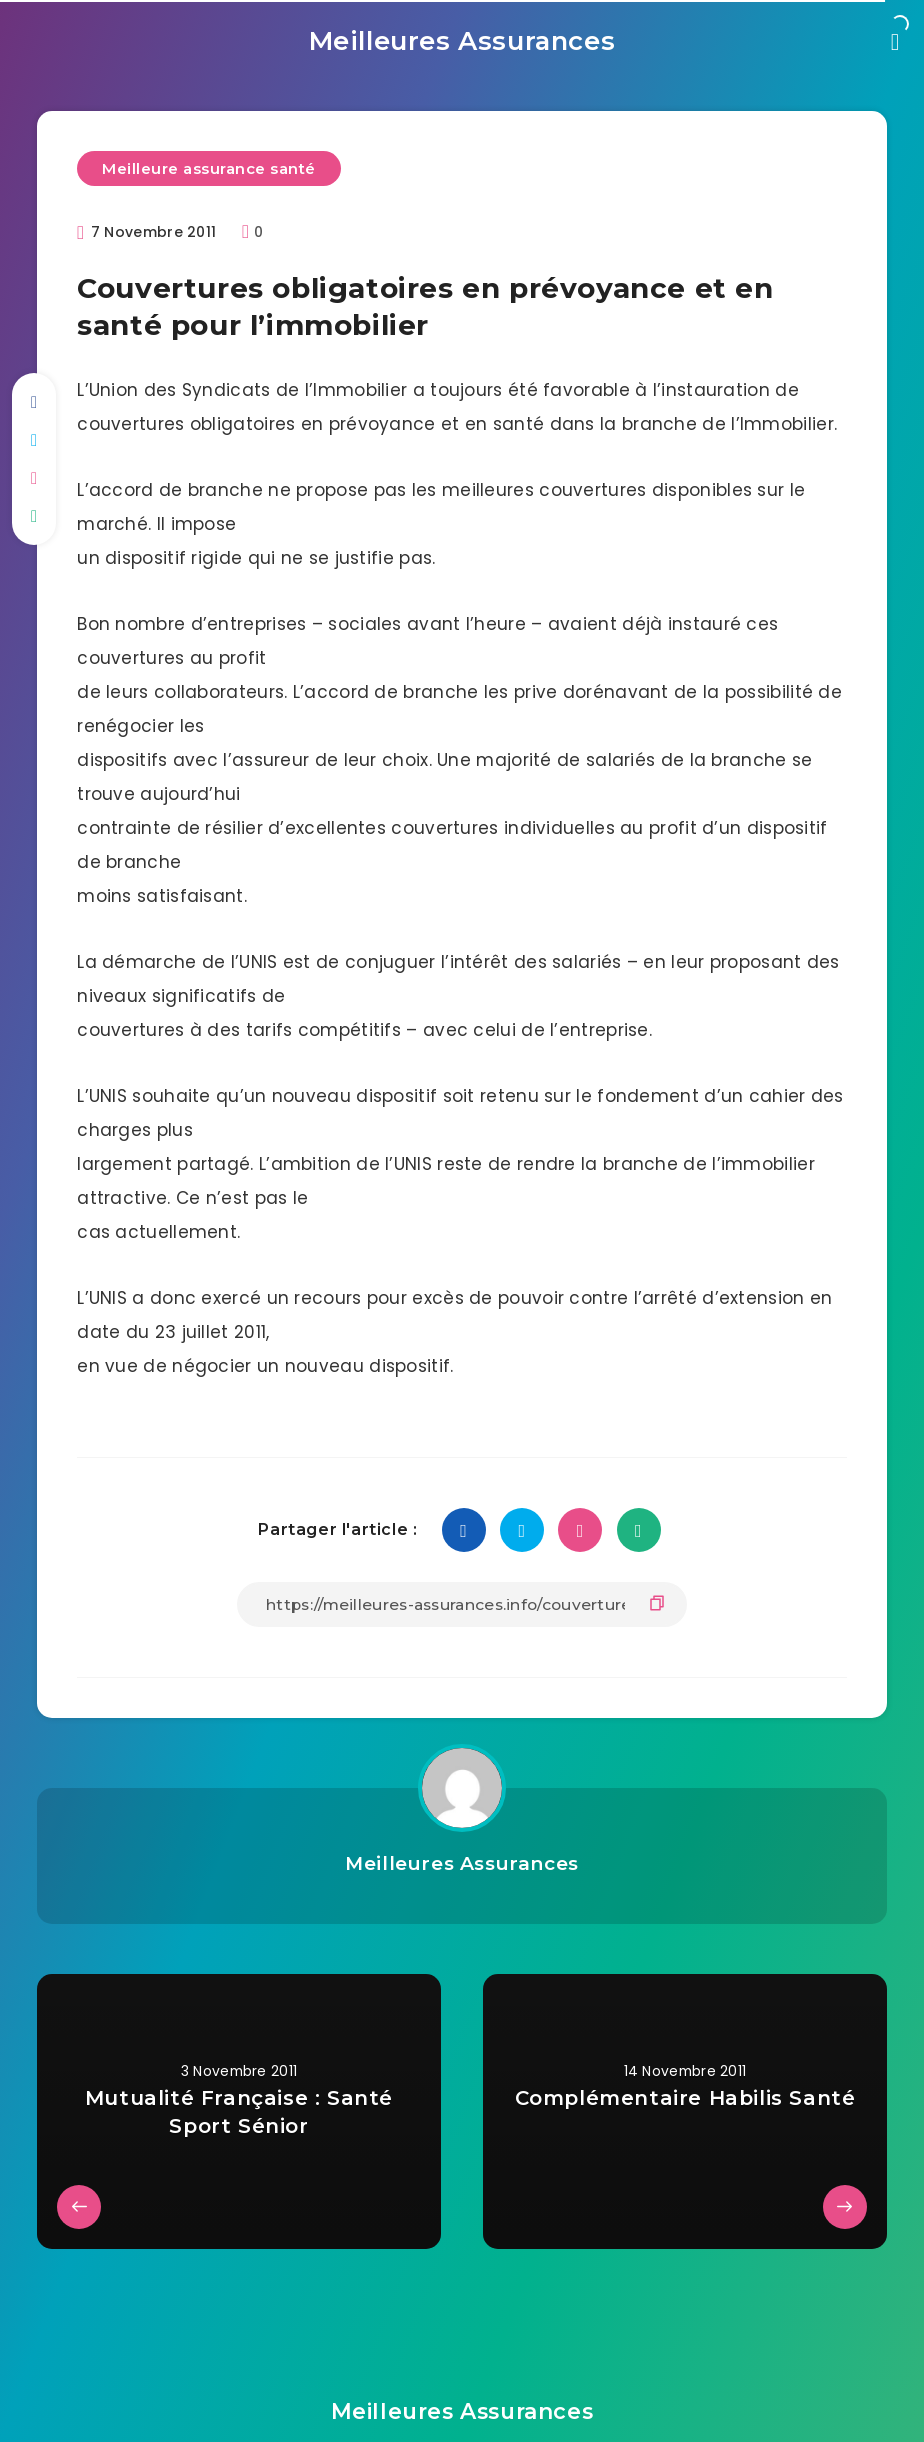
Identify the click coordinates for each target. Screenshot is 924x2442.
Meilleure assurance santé (212, 159)
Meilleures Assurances (462, 36)
